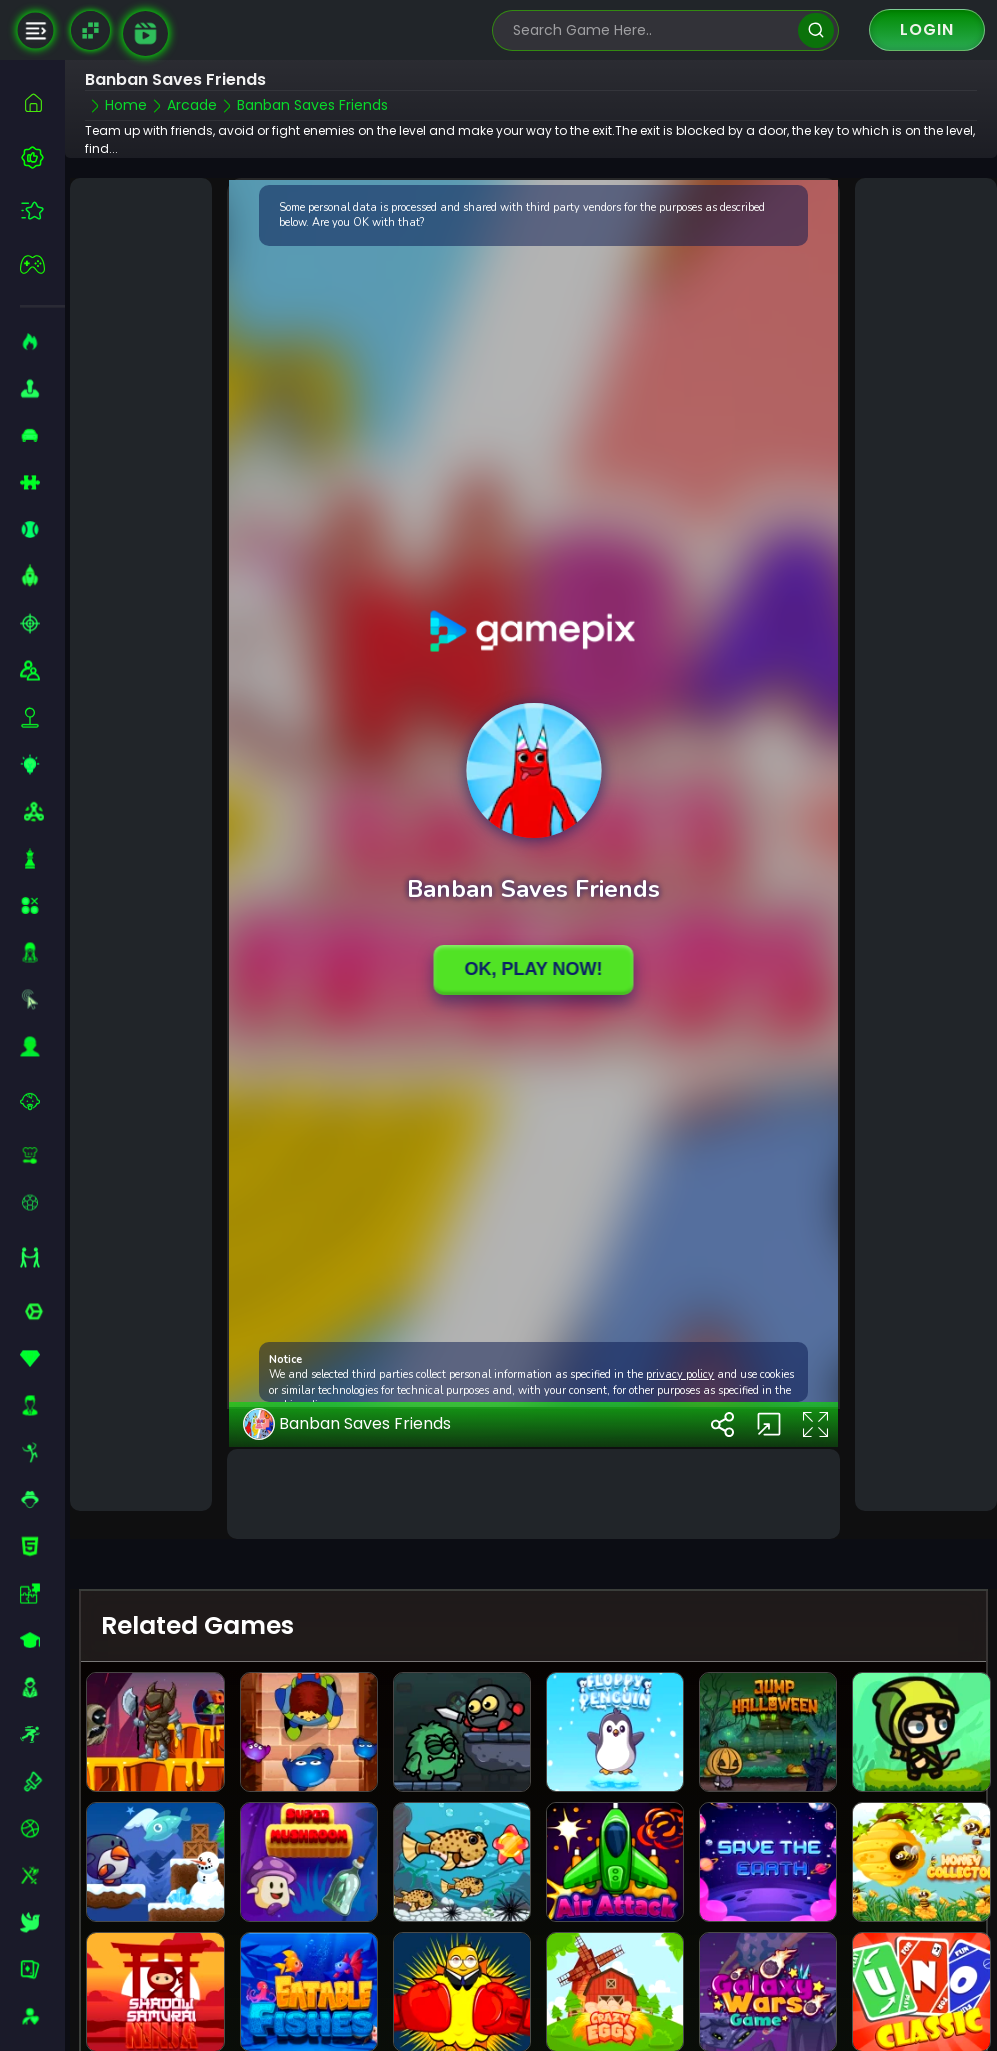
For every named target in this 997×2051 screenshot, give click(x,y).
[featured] (42, 210)
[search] (815, 30)
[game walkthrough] (145, 33)
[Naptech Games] (90, 30)
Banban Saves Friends (347, 1424)
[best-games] (42, 157)
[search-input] (651, 30)
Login (927, 29)
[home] (42, 102)
